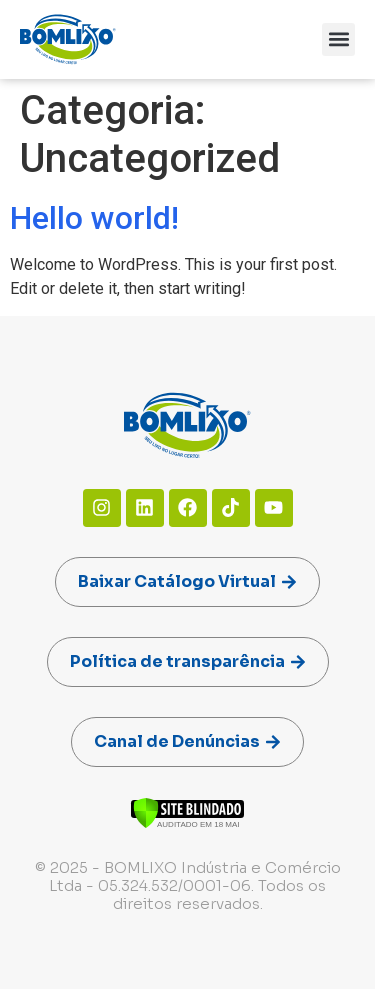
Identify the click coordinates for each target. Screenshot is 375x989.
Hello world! (94, 218)
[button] (338, 39)
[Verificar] (187, 823)
